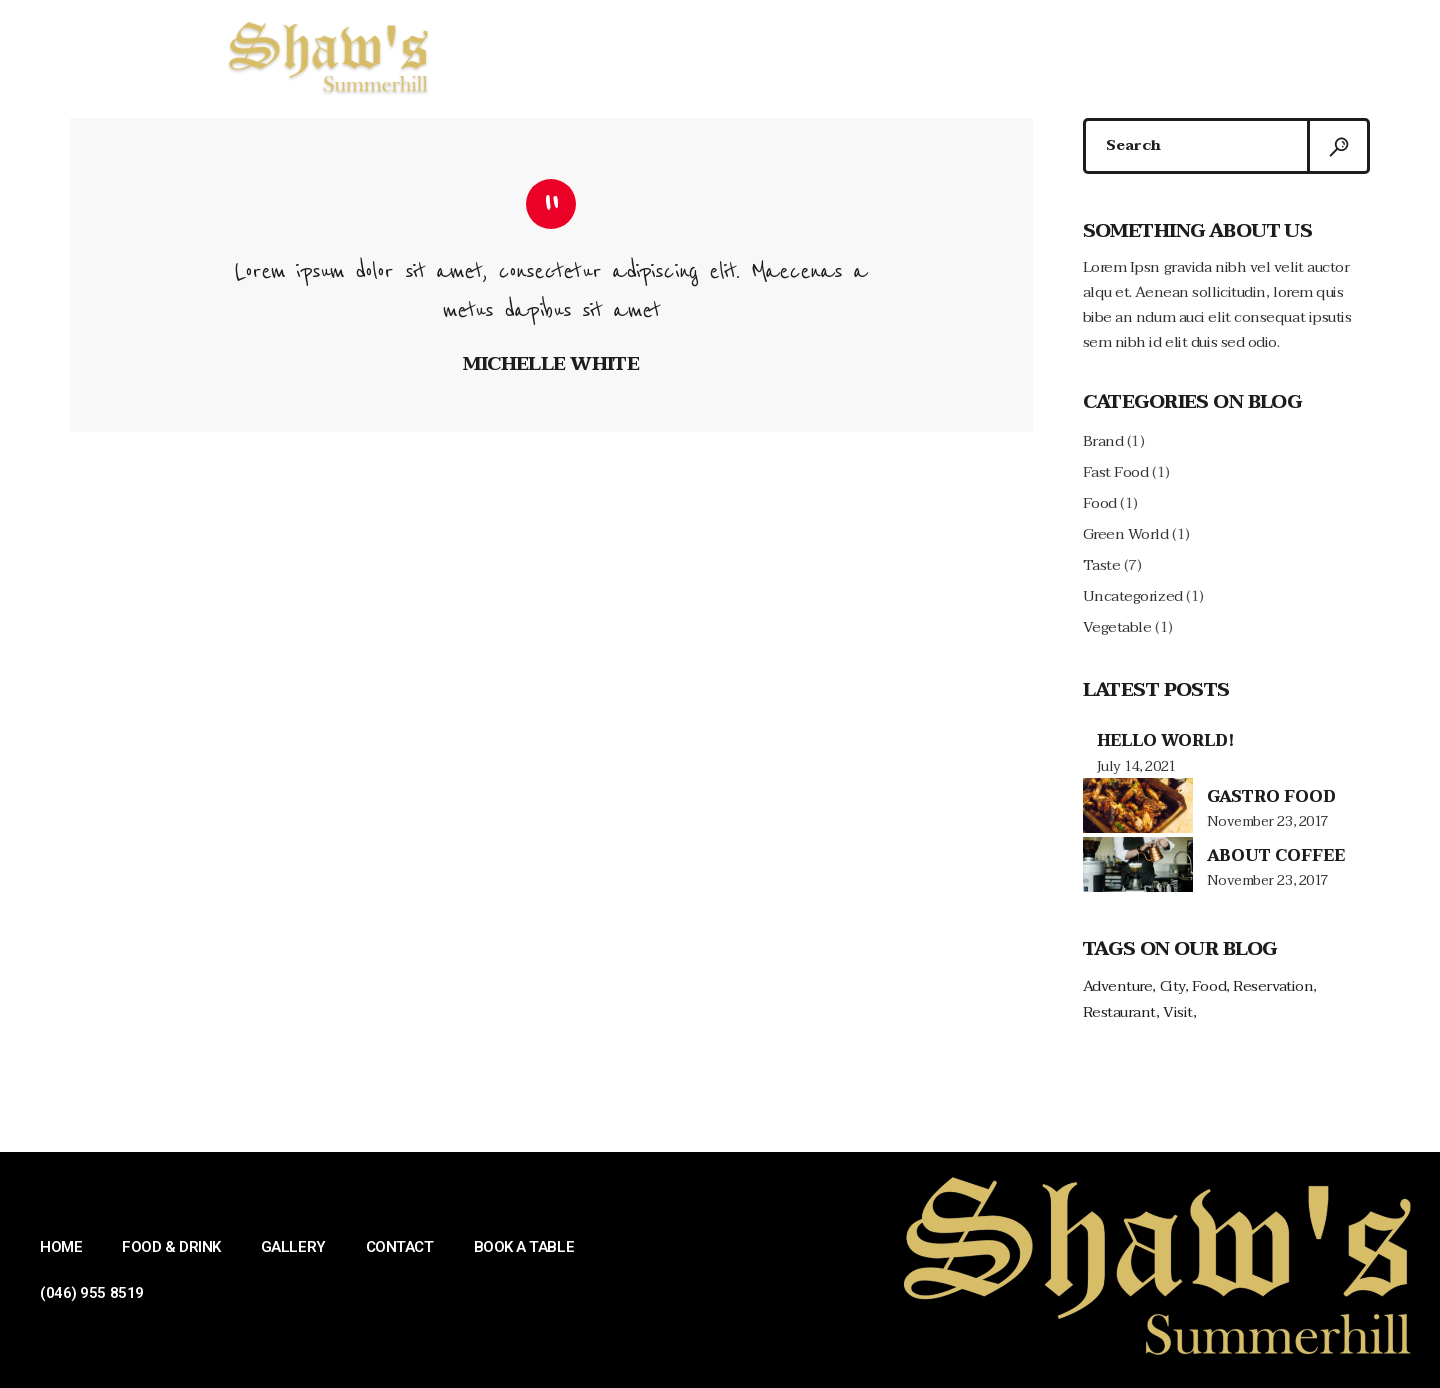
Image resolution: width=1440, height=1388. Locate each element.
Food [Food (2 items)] (1209, 986)
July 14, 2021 (1136, 766)
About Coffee (1276, 856)
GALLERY (796, 55)
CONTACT (904, 55)
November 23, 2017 (1268, 821)
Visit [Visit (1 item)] (1178, 1012)
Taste (1102, 565)
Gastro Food (1271, 797)
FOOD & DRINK (673, 55)
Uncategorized (1133, 596)
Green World (1126, 534)
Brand (1103, 441)
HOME (560, 55)
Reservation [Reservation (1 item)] (1273, 986)
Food (1100, 503)
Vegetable (1117, 627)
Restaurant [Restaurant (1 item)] (1120, 1012)
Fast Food (1116, 472)
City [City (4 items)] (1172, 986)
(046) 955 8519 (1176, 55)
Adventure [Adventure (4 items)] (1118, 986)
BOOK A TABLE (1032, 55)
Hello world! (1165, 741)
